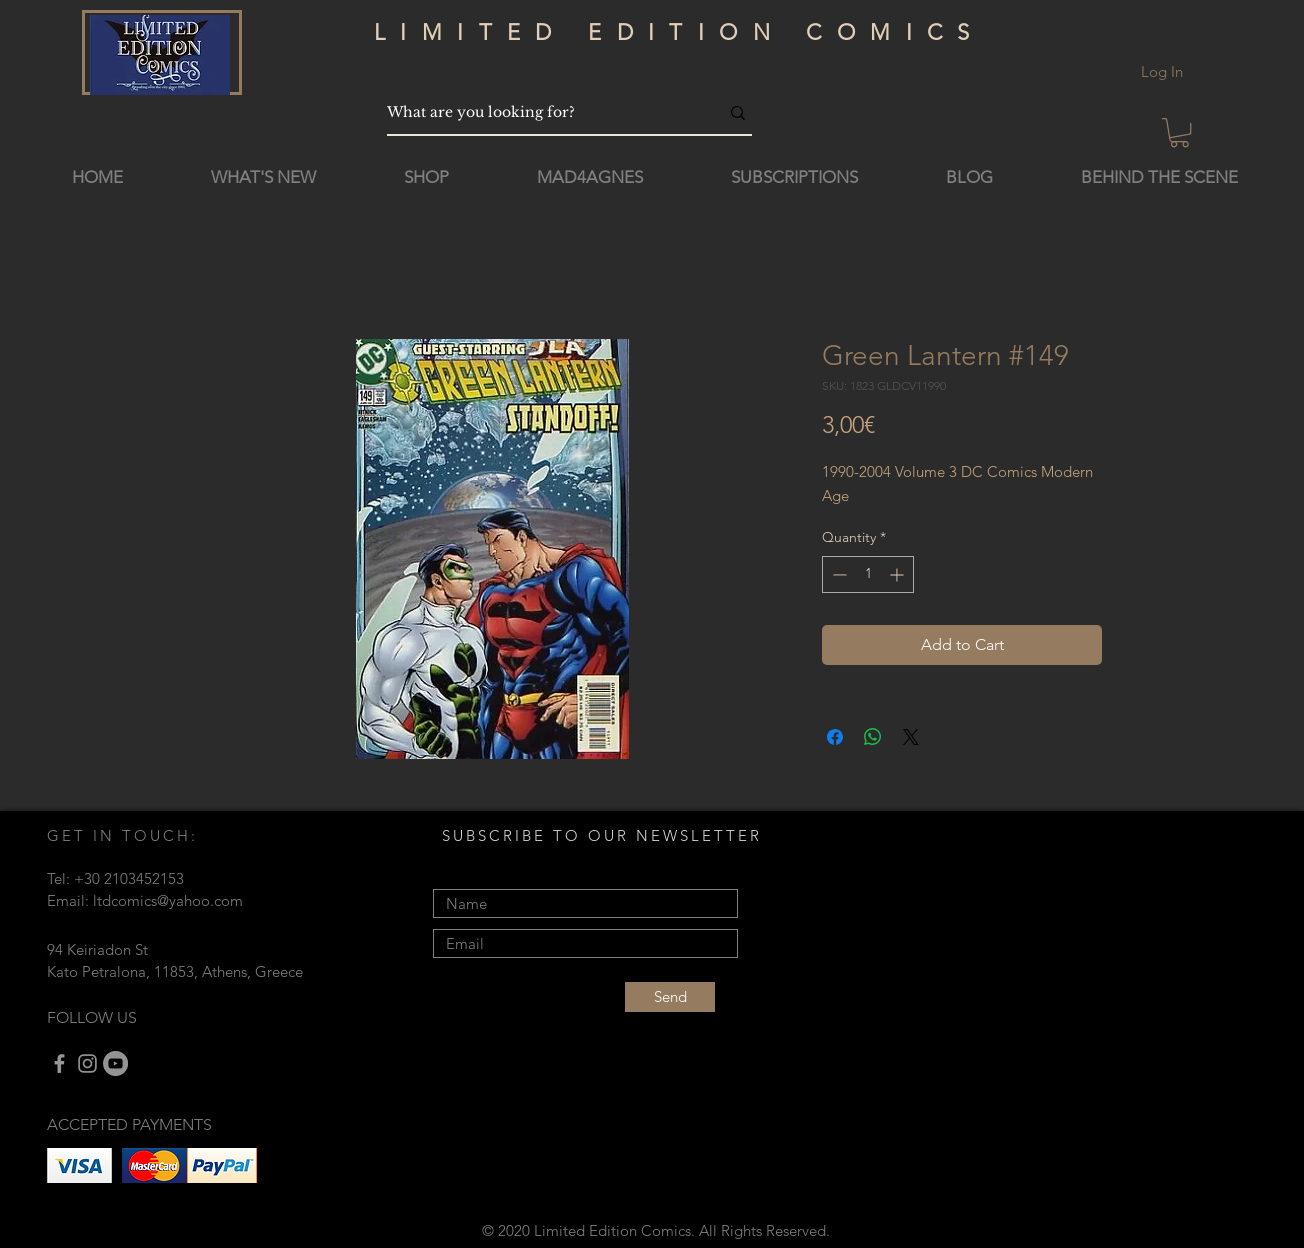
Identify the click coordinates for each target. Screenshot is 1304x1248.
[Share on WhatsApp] (873, 737)
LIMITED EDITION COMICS (679, 32)
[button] (1179, 132)
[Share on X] (911, 737)
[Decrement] (837, 574)
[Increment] (898, 574)
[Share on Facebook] (835, 737)
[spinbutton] (868, 574)
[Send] (670, 997)
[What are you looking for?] (538, 112)
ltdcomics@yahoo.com (168, 900)
